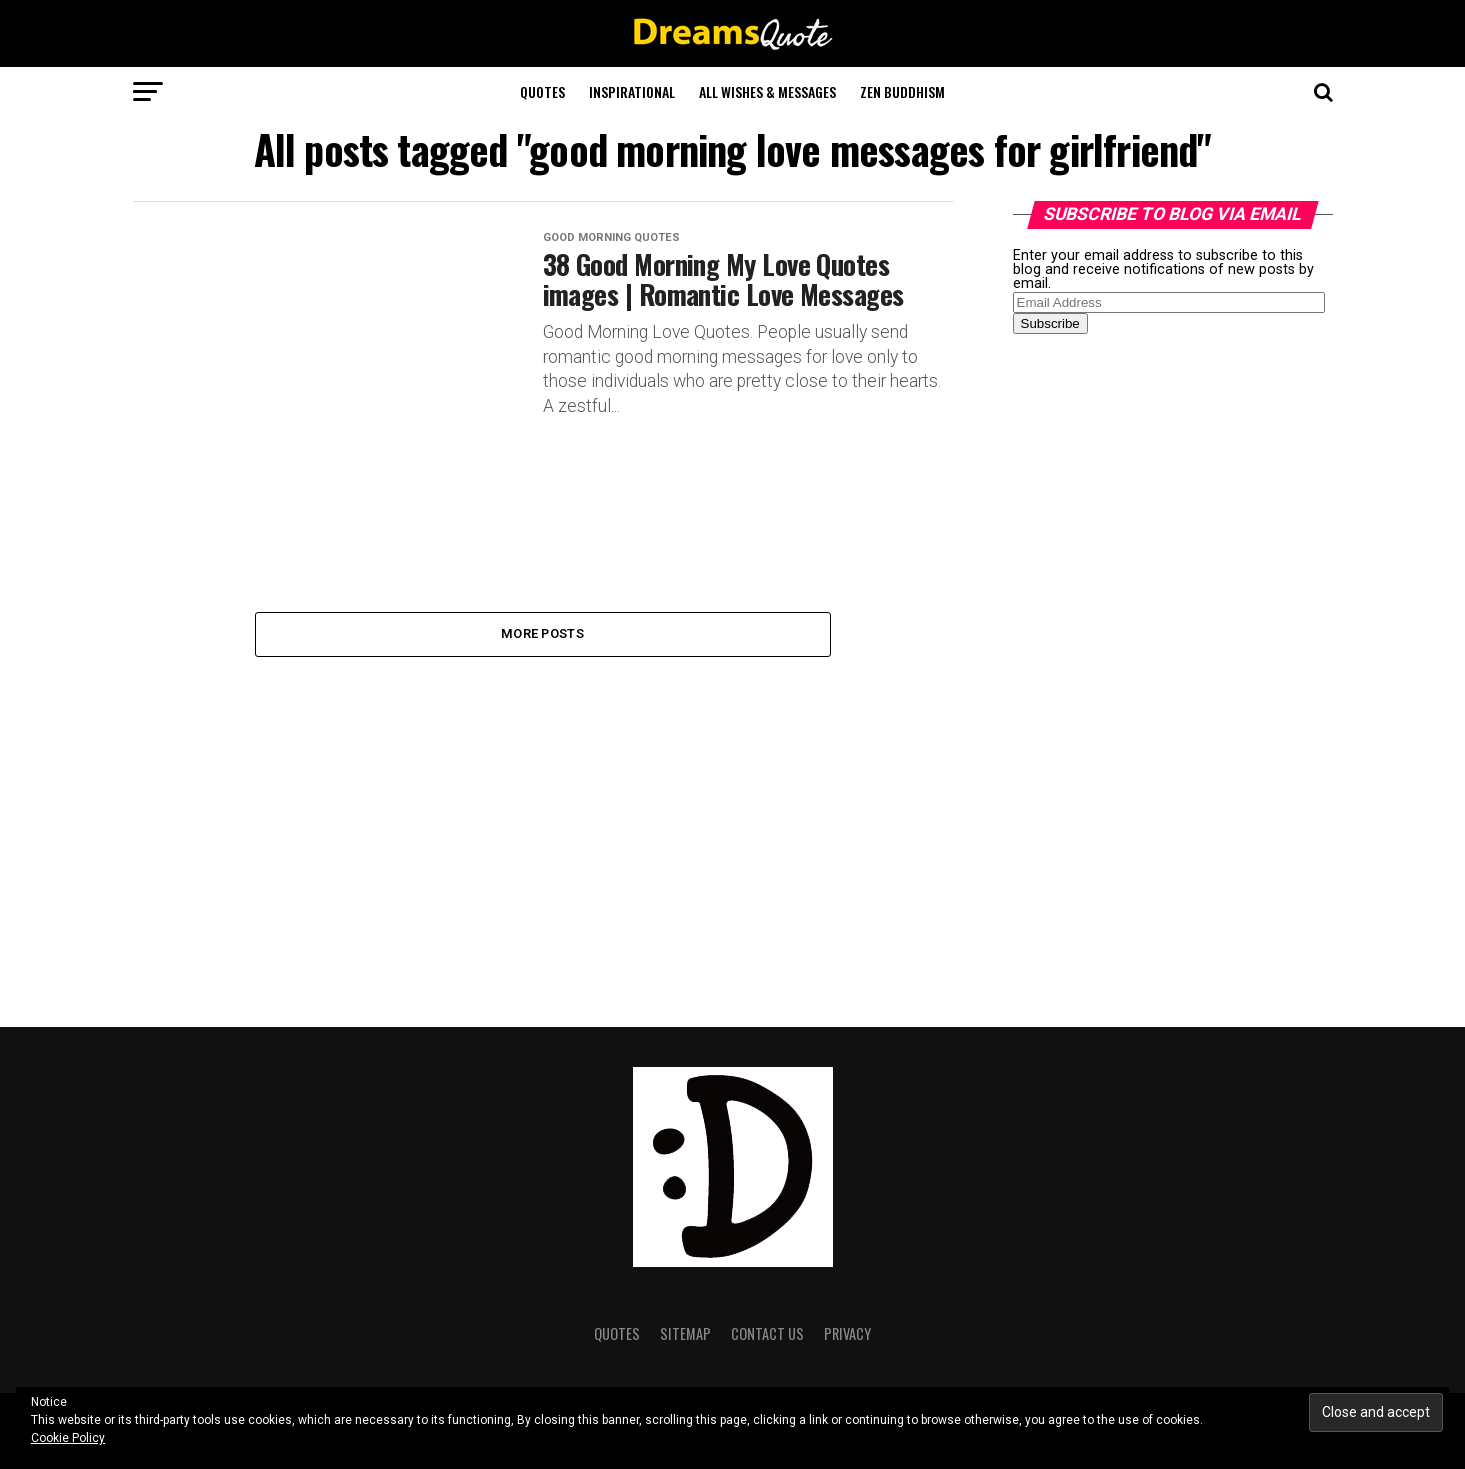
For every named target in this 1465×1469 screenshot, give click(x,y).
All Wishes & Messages (767, 91)
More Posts (542, 633)
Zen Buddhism (902, 91)
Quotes (542, 91)
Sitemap (685, 1333)
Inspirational (632, 91)
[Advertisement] (1163, 664)
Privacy (847, 1333)
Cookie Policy (68, 1438)
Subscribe (1050, 323)
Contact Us (767, 1333)
